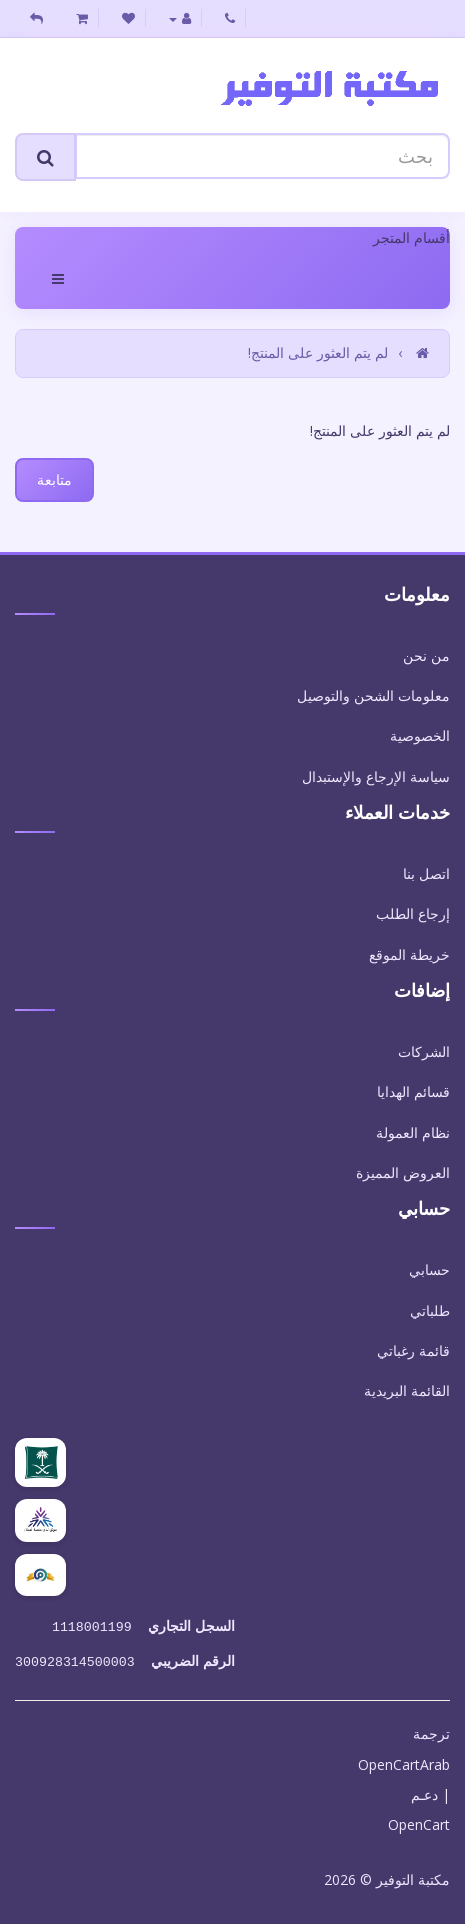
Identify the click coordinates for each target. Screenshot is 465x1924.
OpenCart (419, 1820)
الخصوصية (420, 735)
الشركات (424, 1051)
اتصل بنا (426, 873)
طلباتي (430, 1310)
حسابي (429, 1269)
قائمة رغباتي (413, 1350)
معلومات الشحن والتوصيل (373, 695)
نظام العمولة (413, 1132)
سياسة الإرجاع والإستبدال (376, 776)
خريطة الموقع (409, 954)
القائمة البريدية (407, 1390)
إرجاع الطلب (413, 913)
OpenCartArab (404, 1760)
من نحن (426, 655)
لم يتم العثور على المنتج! (318, 352)
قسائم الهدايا (413, 1091)
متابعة (54, 479)
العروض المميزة (403, 1172)
